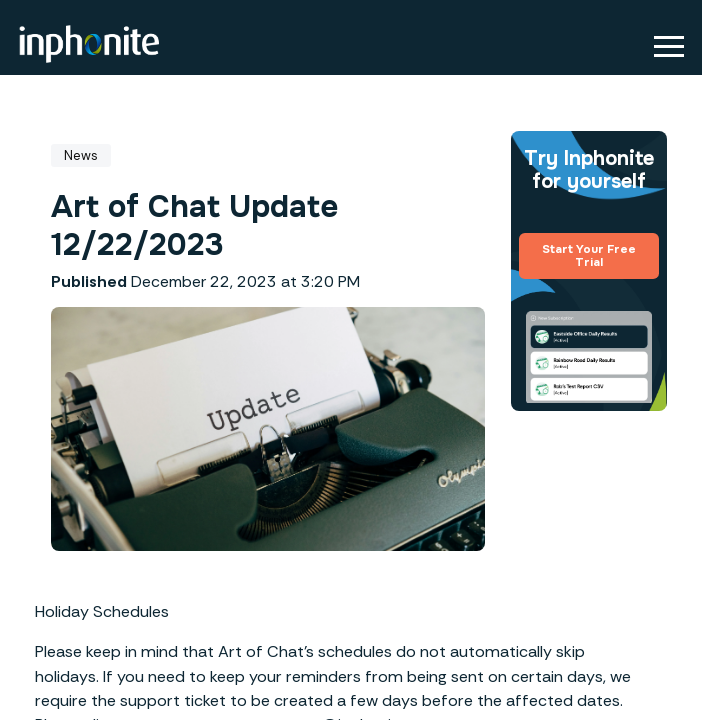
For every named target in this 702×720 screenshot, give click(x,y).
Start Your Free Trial (589, 256)
